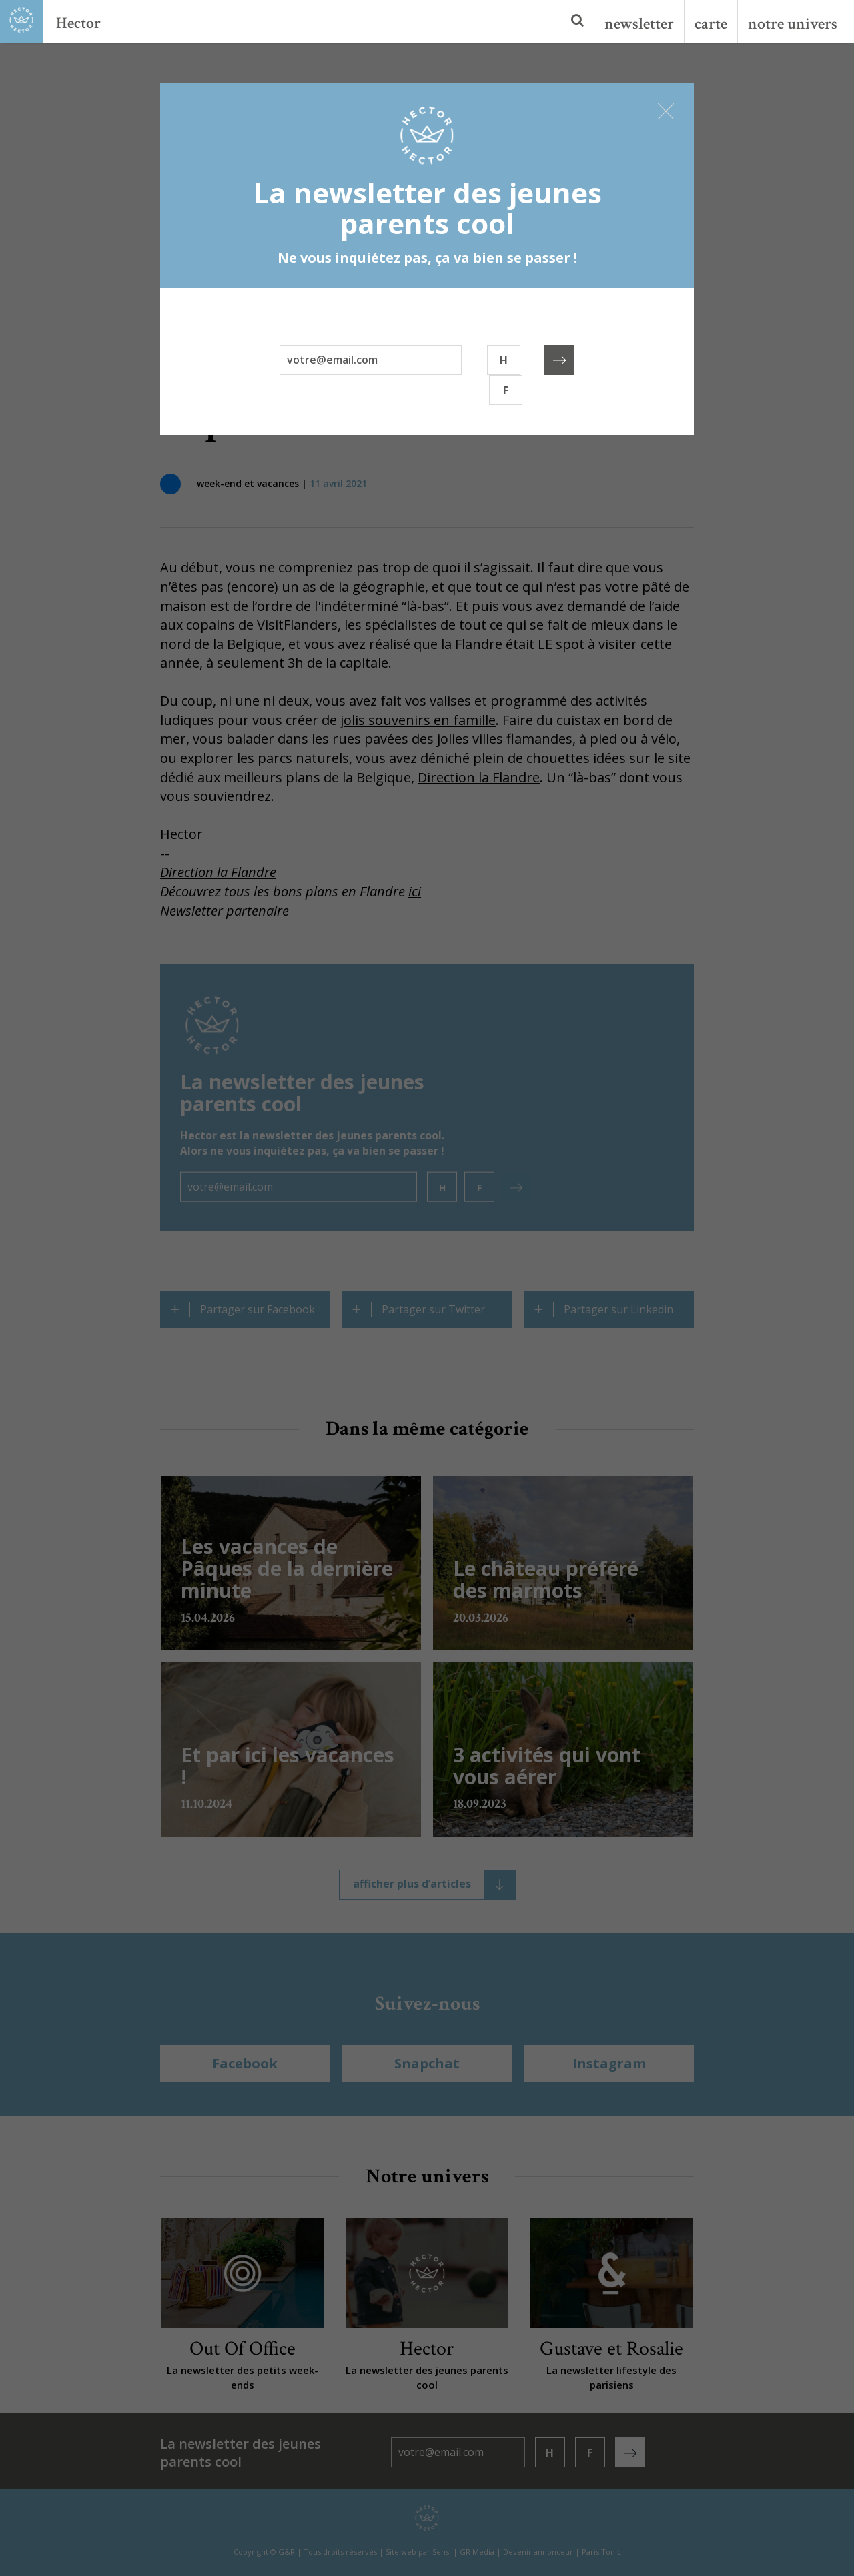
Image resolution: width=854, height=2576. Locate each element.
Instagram (609, 2063)
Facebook (245, 2063)
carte (711, 23)
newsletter (639, 23)
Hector (78, 23)
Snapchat (427, 2063)
